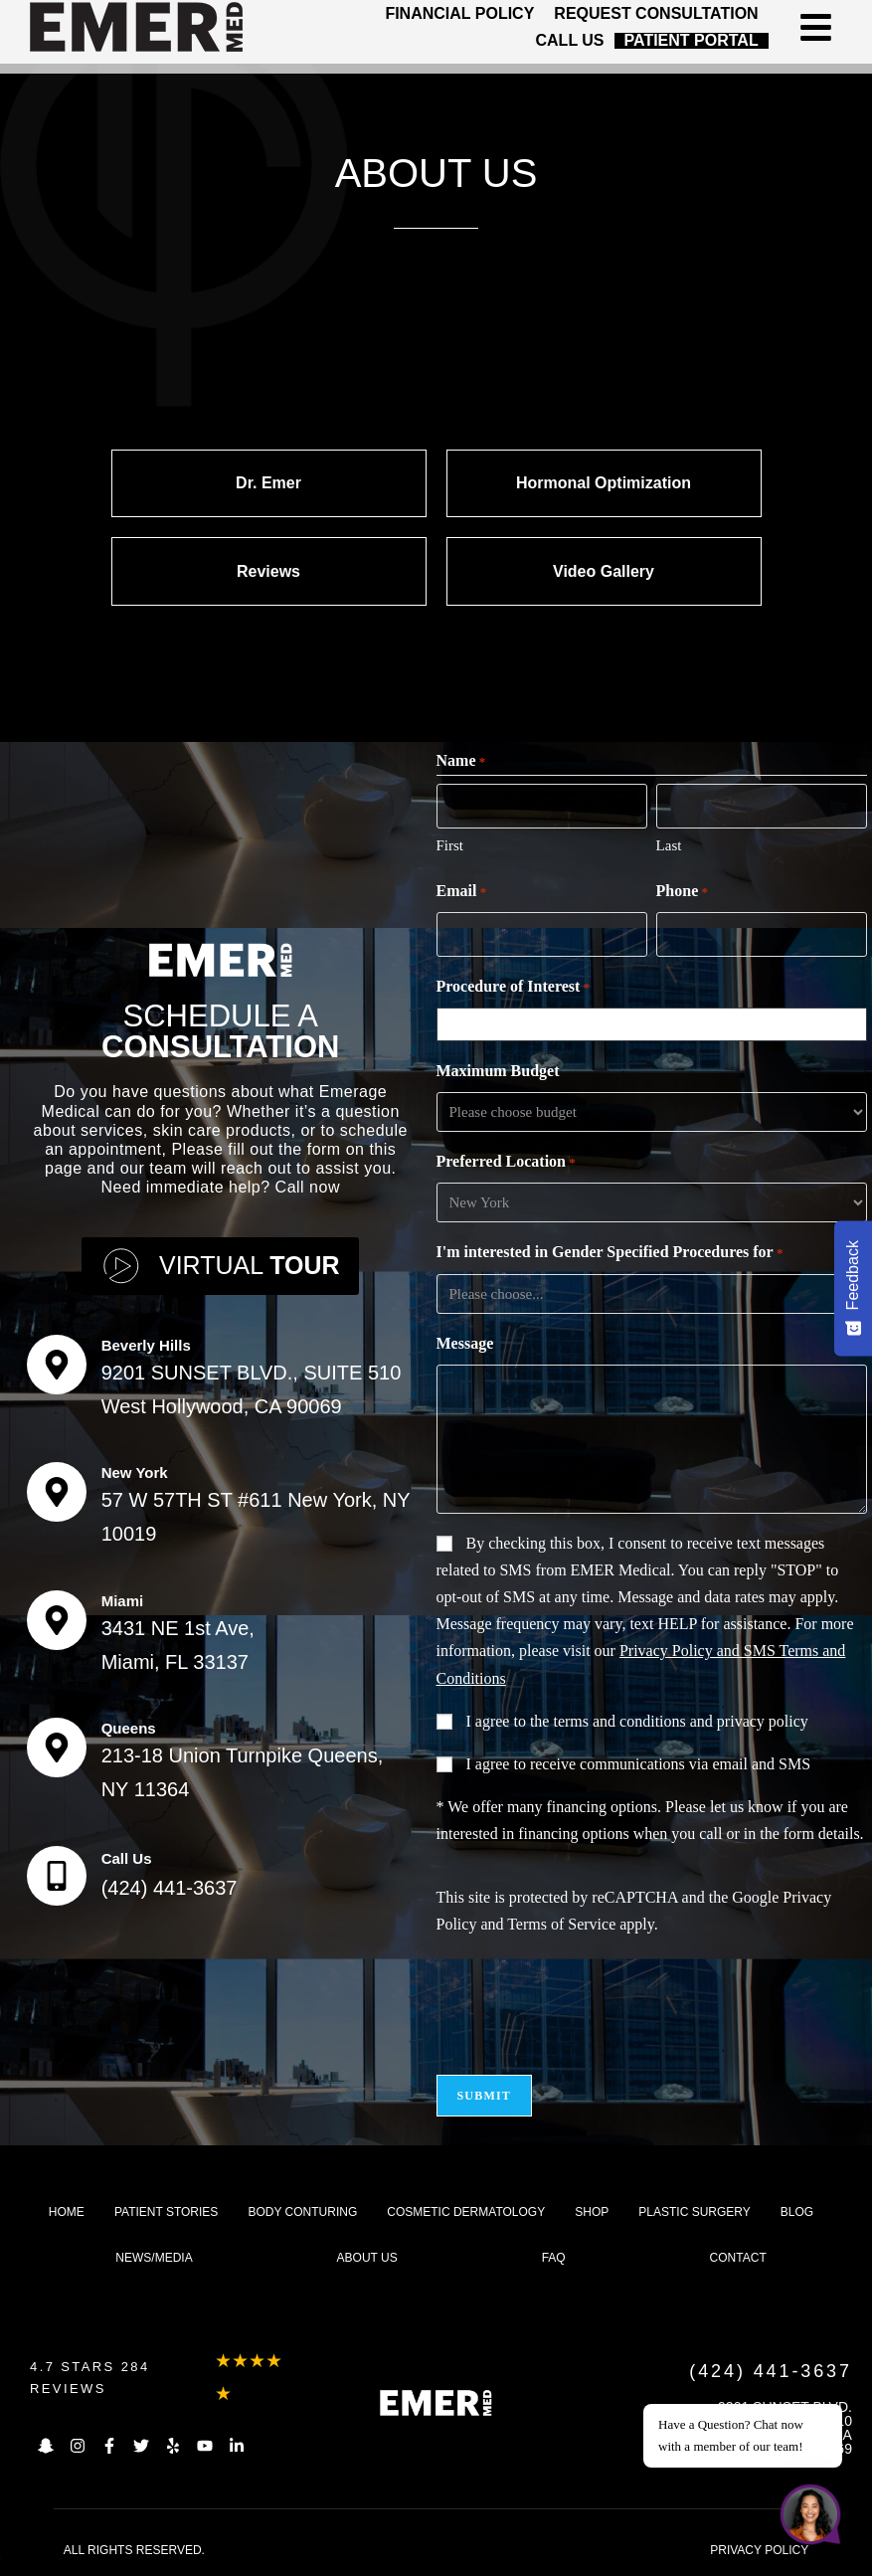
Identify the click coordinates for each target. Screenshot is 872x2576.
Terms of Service (561, 1924)
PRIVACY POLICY (759, 2550)
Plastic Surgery (694, 2212)
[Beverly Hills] (57, 1364)
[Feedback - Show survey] (853, 1288)
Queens (128, 1728)
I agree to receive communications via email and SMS (638, 1763)
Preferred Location (506, 1163)
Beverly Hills (146, 1345)
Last (669, 845)
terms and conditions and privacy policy (680, 1721)
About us (367, 2258)
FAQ (554, 2258)
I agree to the (637, 1721)
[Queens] (57, 1747)
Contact (738, 2258)
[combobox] (655, 1024)
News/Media (153, 2258)
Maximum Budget (498, 1070)
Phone (682, 892)
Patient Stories (166, 2212)
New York (134, 1472)
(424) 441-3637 (169, 1888)
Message (465, 1343)
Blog (797, 2212)
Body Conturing (302, 2212)
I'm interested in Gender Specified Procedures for (610, 1253)
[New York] (57, 1492)
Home (67, 2212)
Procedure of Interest (513, 988)
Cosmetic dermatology (466, 2212)
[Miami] (57, 1620)
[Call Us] (57, 1876)
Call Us (126, 1858)
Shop (592, 2212)
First (450, 845)
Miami (122, 1600)
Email (461, 892)
